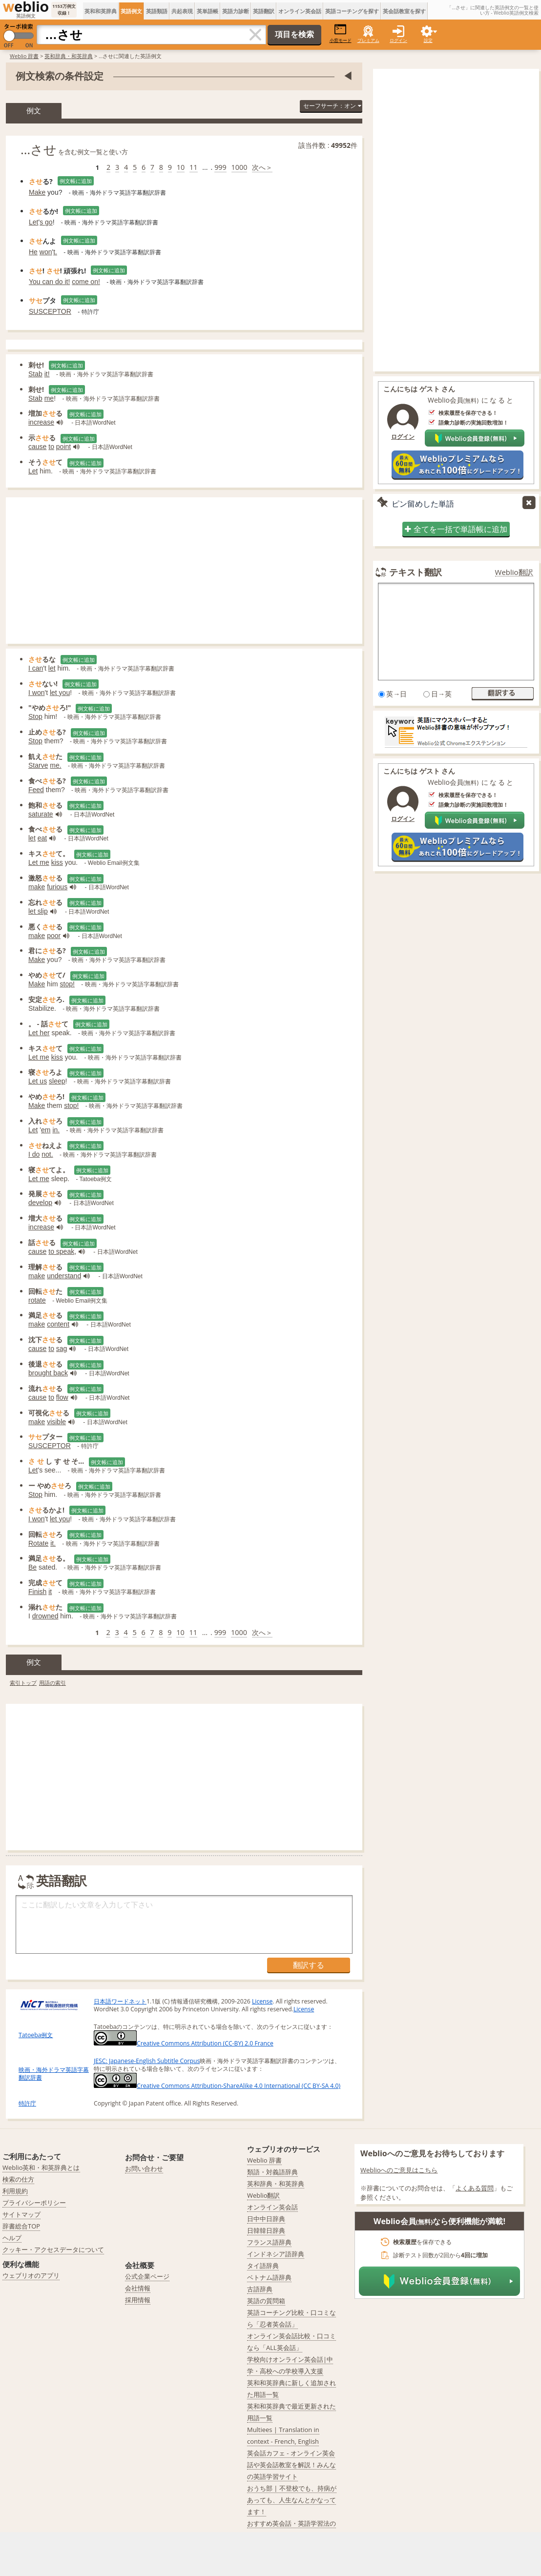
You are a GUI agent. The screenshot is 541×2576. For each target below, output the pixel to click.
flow (62, 1397)
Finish (37, 1591)
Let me (38, 862)
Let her (39, 1033)
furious (57, 887)
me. (55, 765)
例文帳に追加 (76, 180)
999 (220, 167)
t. (55, 252)
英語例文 (131, 11)
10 (181, 167)
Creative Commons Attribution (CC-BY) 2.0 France (183, 2043)
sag (61, 1348)
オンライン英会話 (299, 11)
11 (193, 167)
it (50, 1591)
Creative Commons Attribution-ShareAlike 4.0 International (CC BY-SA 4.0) (217, 2086)
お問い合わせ (144, 2168)
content (58, 1324)
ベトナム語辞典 (269, 2277)
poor (54, 936)
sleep (57, 1081)
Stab (35, 374)
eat (42, 838)
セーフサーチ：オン (332, 106)
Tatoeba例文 (36, 2035)
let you (60, 692)
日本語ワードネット (120, 2001)
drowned (45, 1616)
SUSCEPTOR (50, 311)
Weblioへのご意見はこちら (399, 2170)
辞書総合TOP (21, 2226)
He (33, 252)
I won (36, 692)
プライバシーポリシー (34, 2202)
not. (47, 1154)
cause (37, 446)
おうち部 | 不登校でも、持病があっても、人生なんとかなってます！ (291, 2500)
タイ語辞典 (263, 2265)
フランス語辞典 (269, 2242)
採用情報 (137, 2299)
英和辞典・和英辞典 (68, 56)
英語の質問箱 (266, 2300)
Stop (35, 716)
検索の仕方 (18, 2179)
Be (32, 1567)
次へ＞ (262, 167)
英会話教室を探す (404, 11)
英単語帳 (207, 11)
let (52, 668)
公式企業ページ (147, 2276)
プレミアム (368, 40)
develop (40, 1202)
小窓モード (341, 33)
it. (53, 1543)
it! (47, 374)
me (49, 398)
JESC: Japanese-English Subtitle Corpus (147, 2061)
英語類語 (156, 11)
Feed (36, 790)
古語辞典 (259, 2289)
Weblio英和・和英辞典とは (41, 2167)
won (46, 252)
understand (64, 1276)
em (45, 1130)
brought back (48, 1373)
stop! (67, 984)
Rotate (38, 1543)
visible (56, 1422)
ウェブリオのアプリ (31, 2275)
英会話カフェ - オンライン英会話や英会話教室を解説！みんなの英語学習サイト (291, 2465)
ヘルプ (11, 2237)
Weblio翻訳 (514, 572)
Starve (38, 765)
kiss (57, 862)
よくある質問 (475, 2188)
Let (33, 222)
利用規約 (15, 2191)
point (63, 446)
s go (46, 222)
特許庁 (27, 2103)
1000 (239, 167)
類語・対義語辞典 (272, 2171)
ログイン (398, 40)
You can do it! (49, 282)
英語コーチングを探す (352, 11)
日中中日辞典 (266, 2218)
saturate (40, 814)
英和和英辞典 (100, 11)
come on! (86, 282)
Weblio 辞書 (24, 56)
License (262, 2001)
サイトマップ (21, 2214)
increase (41, 422)
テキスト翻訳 (415, 572)
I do (34, 1154)
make (36, 887)
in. (56, 1130)
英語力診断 (235, 11)
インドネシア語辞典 (275, 2253)
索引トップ (23, 1682)
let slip (38, 911)
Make (37, 192)
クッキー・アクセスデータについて (53, 2249)
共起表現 (182, 11)
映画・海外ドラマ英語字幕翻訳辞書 (54, 2073)
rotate (37, 1300)
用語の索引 (52, 1682)
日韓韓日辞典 (266, 2230)
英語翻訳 (263, 11)
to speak (61, 1251)
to (51, 446)
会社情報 (137, 2288)
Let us (37, 1081)
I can (35, 668)
